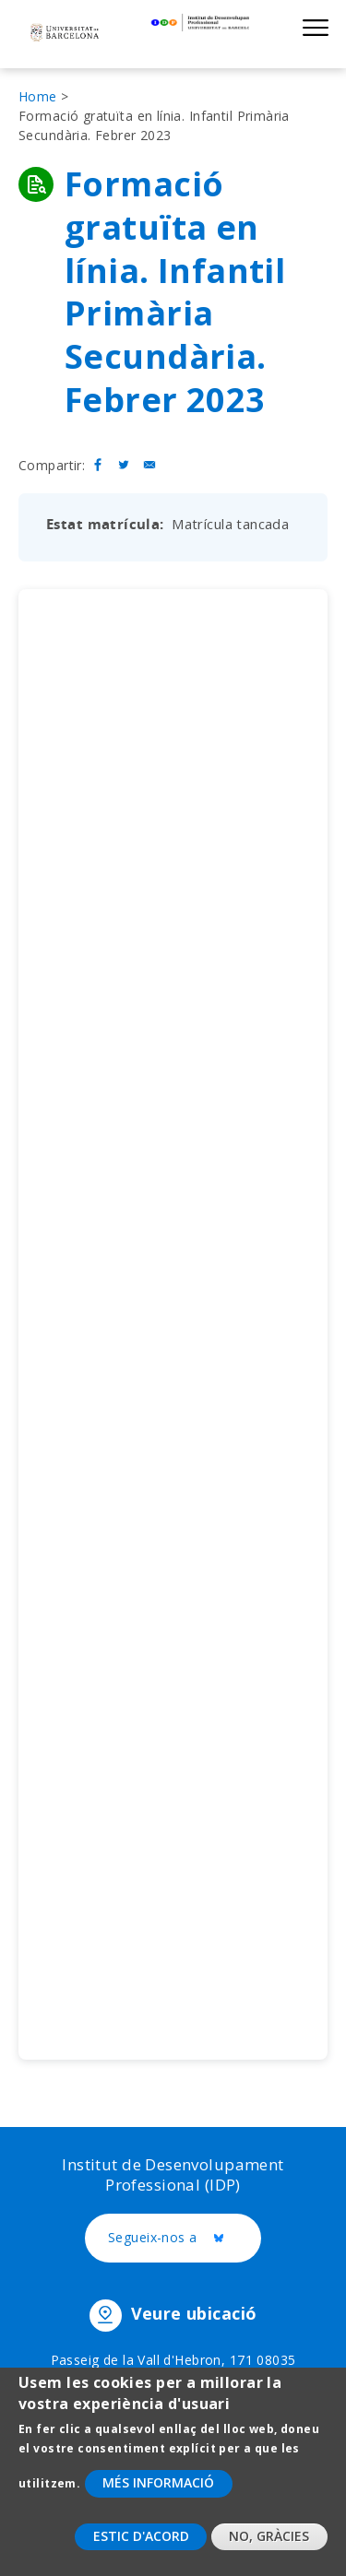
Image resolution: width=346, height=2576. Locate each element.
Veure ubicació (194, 2313)
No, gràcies (269, 2536)
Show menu (315, 27)
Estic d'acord (141, 2536)
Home (37, 96)
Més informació (158, 2482)
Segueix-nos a (184, 2238)
